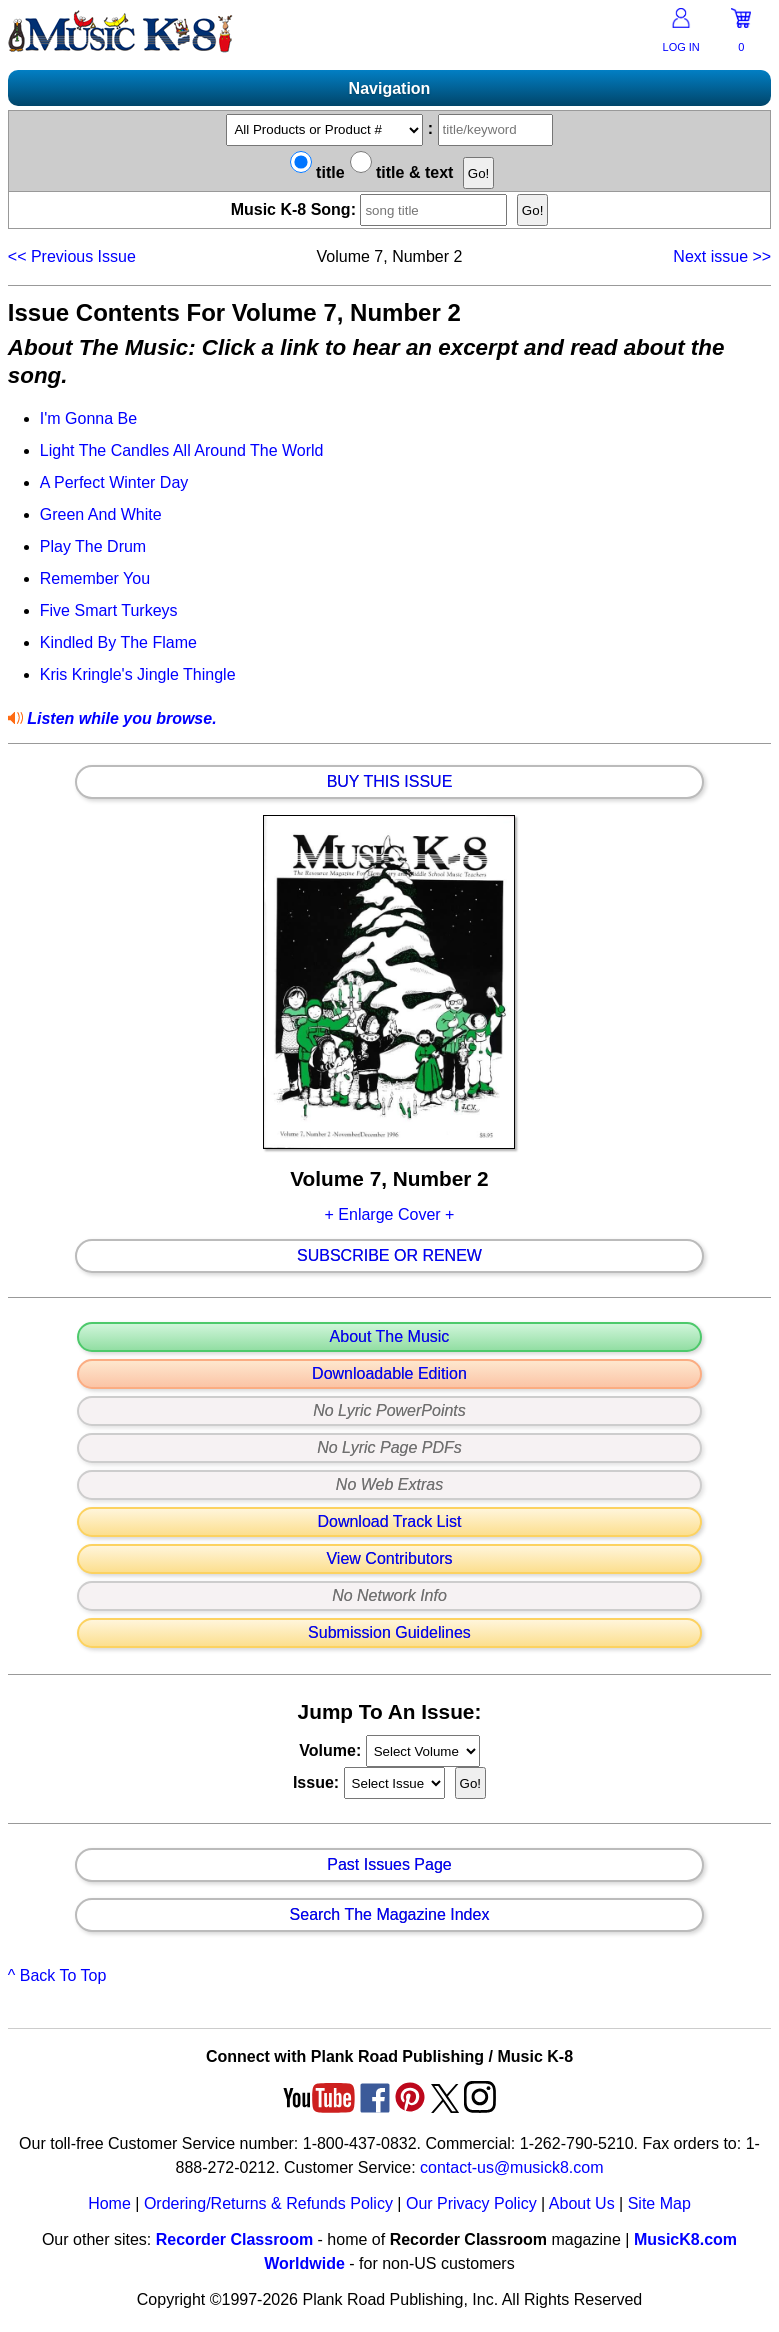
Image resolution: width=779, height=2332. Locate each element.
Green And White (101, 514)
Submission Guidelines (389, 1633)
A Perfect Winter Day (114, 482)
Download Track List (389, 1522)
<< (72, 256)
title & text (402, 172)
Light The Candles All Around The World (182, 450)
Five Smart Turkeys (109, 610)
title (317, 172)
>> (722, 256)
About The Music (390, 1337)
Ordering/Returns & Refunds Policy (268, 2203)
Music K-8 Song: (372, 209)
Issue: (318, 1782)
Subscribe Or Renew (389, 1256)
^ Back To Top (57, 1975)
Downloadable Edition (389, 1374)
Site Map (659, 2203)
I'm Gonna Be (88, 418)
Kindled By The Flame (118, 642)
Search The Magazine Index (390, 1915)
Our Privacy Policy (471, 2203)
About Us (582, 2203)
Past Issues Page (389, 1865)
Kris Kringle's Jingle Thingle (138, 674)
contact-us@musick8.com (511, 2167)
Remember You (95, 578)
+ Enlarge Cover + (390, 1214)
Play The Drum (93, 546)
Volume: (332, 1750)
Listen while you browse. (120, 718)
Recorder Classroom (234, 2239)
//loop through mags (423, 1751)
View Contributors (389, 1559)
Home (109, 2203)
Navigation (390, 88)
